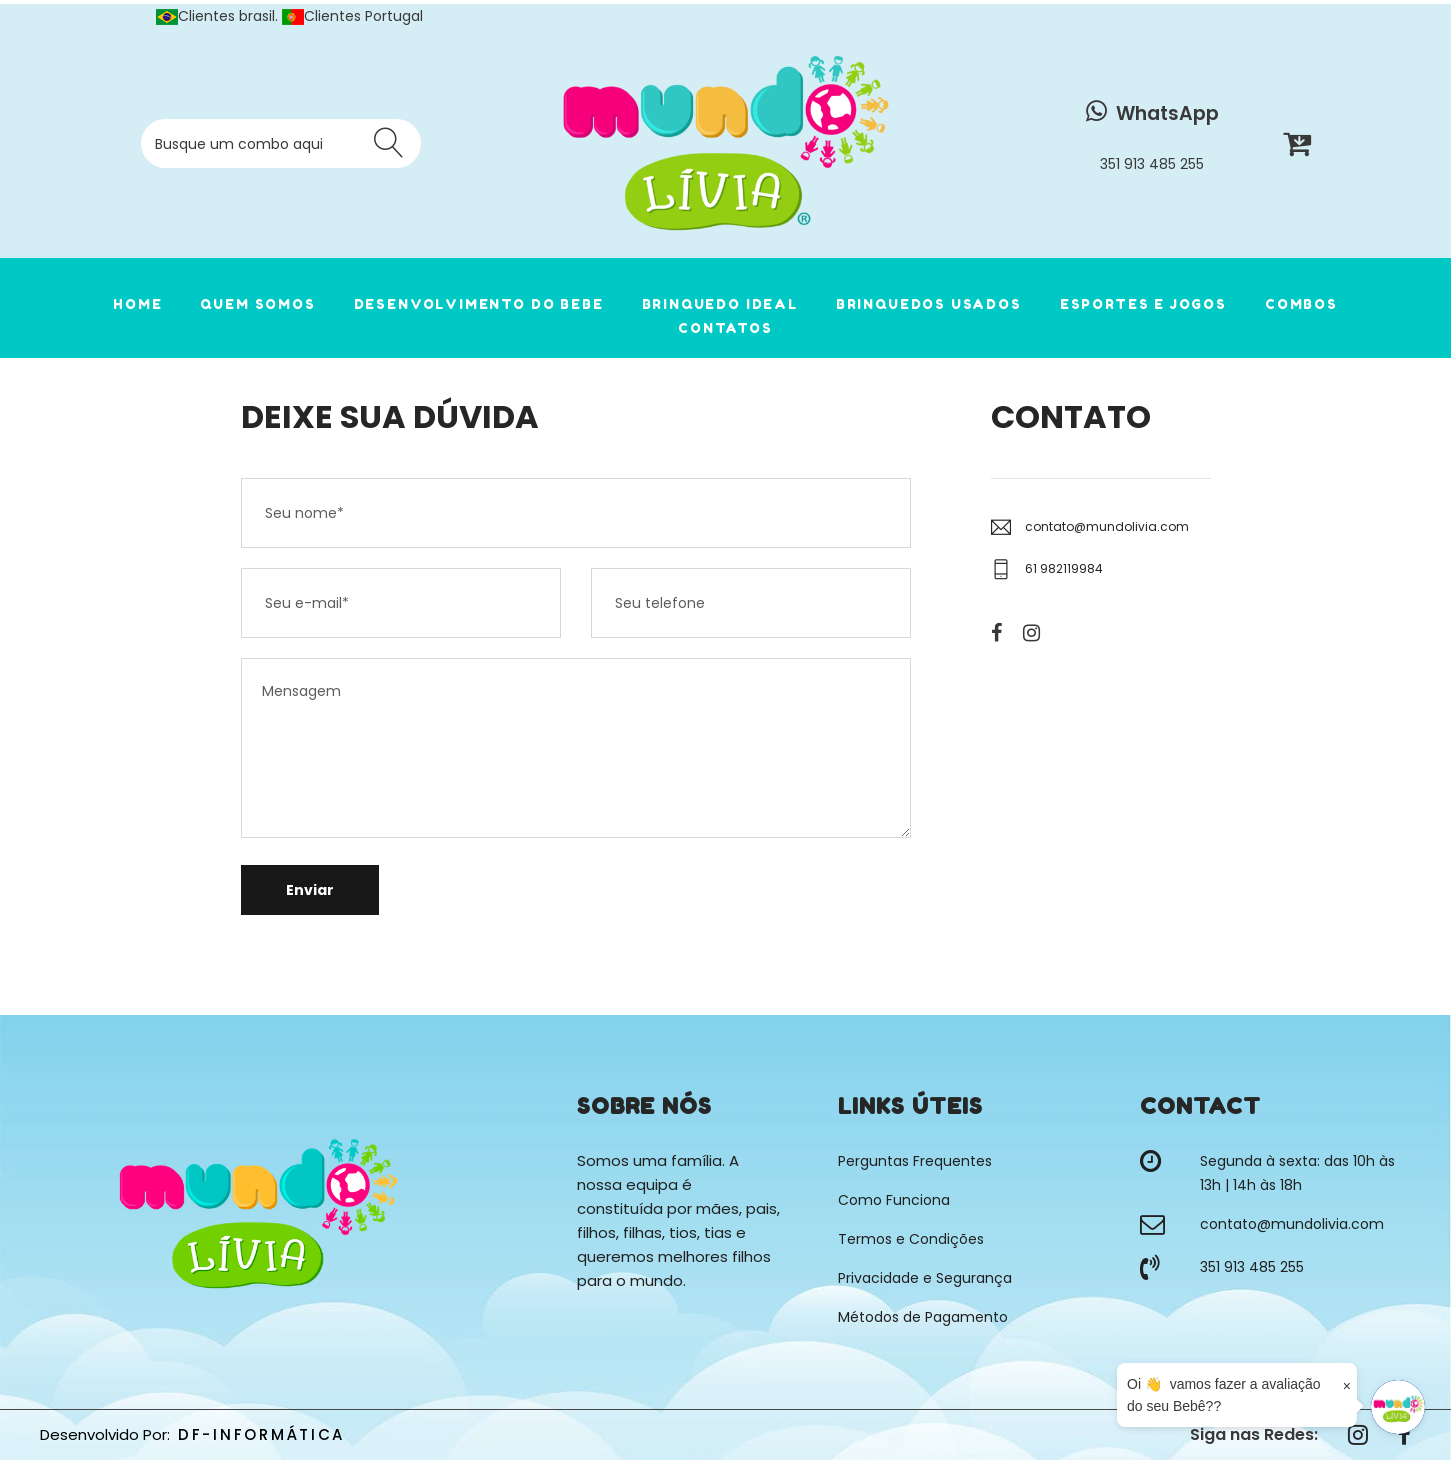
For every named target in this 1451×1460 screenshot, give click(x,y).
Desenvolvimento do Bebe (479, 304)
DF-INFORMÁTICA (261, 1434)
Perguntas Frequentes (915, 1161)
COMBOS (1301, 304)
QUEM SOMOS (257, 304)
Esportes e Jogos (1143, 304)
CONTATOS (725, 328)
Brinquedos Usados (929, 304)
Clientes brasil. (219, 16)
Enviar (310, 890)
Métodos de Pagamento (923, 1317)
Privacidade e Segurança (925, 1278)
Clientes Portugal (352, 16)
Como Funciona (894, 1200)
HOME (137, 304)
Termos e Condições (911, 1239)
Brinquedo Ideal (720, 304)
